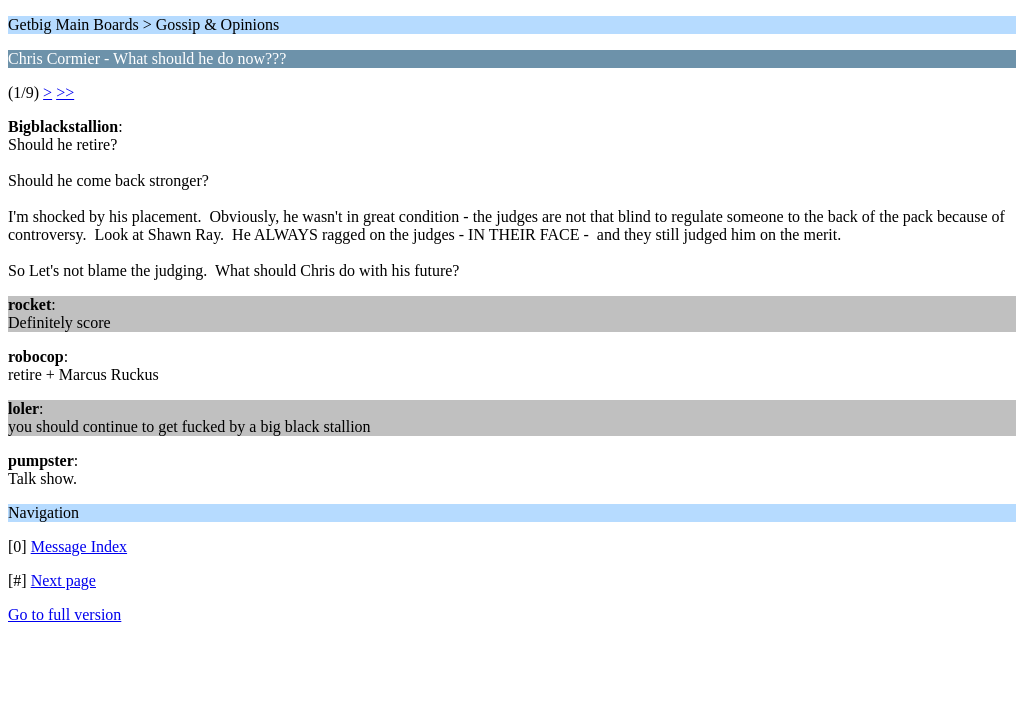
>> (65, 92)
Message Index (79, 546)
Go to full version (64, 614)
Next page (63, 580)
